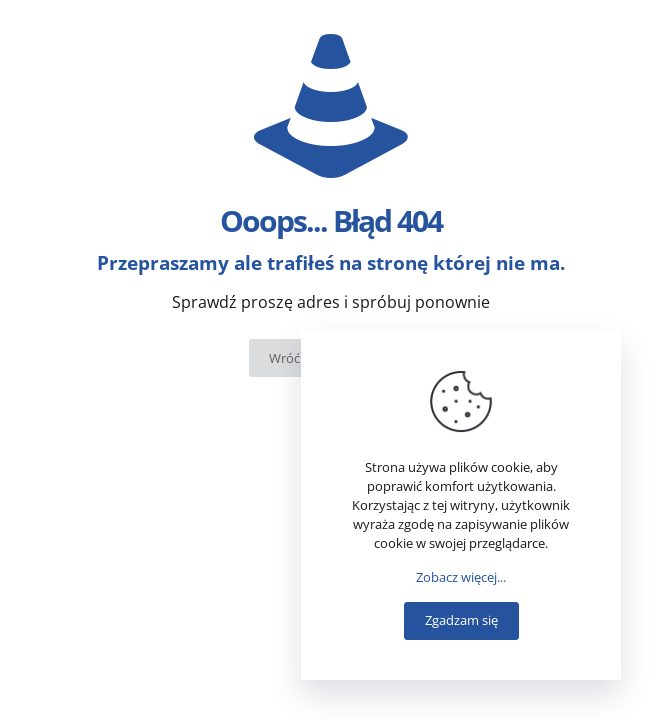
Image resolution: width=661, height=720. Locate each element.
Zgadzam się (461, 620)
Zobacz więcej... (461, 577)
